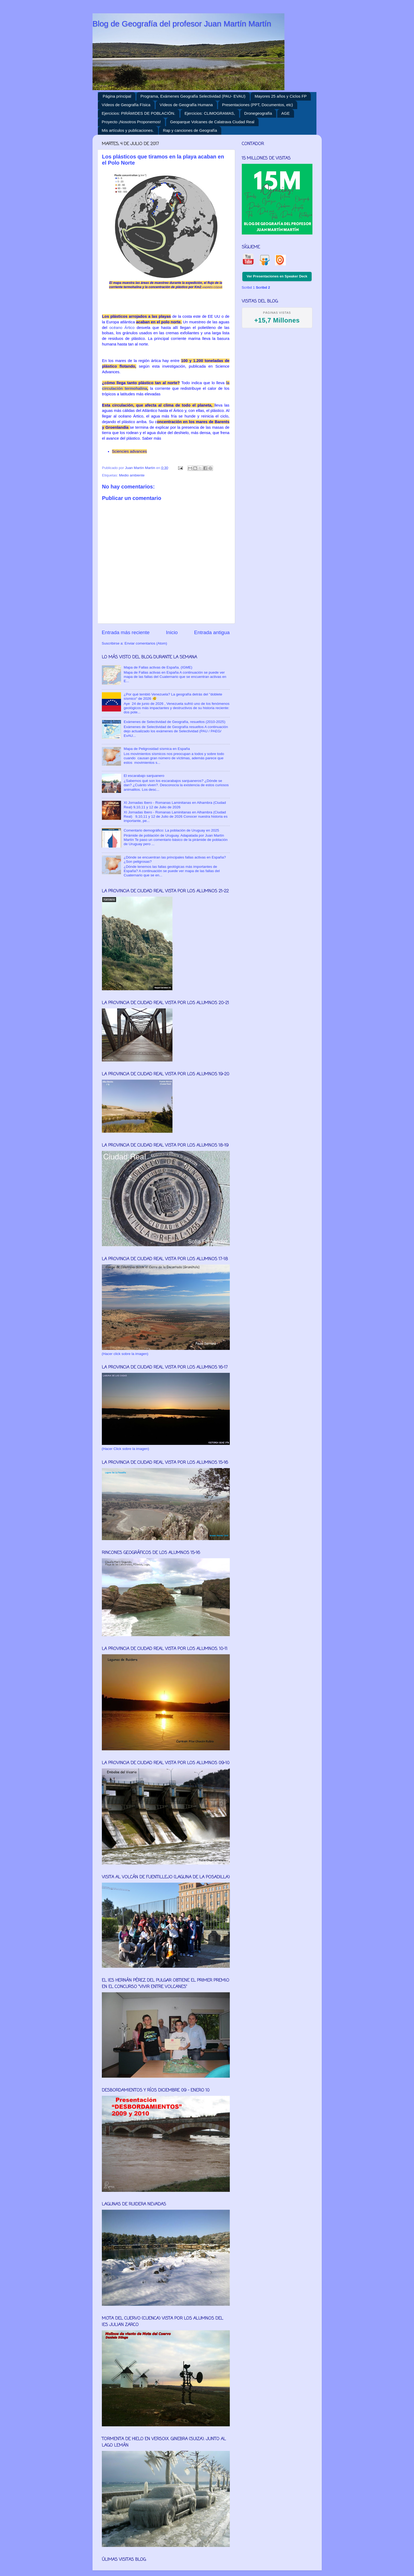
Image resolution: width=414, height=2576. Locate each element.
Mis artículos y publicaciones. (128, 130)
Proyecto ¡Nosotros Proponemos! (131, 122)
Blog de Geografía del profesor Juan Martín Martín (182, 23)
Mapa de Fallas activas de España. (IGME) (158, 667)
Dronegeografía (258, 113)
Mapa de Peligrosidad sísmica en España (157, 749)
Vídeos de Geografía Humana (186, 104)
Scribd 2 (263, 287)
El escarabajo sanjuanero (144, 776)
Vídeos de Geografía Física (126, 104)
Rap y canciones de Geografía (190, 130)
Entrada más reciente (126, 632)
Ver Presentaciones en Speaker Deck (277, 276)
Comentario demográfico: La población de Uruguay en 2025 (171, 830)
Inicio (172, 632)
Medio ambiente (131, 475)
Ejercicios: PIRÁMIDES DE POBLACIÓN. (138, 113)
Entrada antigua (212, 632)
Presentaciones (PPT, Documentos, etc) (257, 104)
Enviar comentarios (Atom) (145, 643)
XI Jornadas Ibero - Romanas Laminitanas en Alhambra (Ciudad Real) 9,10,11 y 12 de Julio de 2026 (175, 805)
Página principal (117, 96)
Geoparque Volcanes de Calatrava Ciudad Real (212, 122)
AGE (285, 113)
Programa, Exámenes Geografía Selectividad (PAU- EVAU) (193, 96)
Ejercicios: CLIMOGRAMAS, (209, 113)
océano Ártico (122, 327)
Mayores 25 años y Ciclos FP (281, 96)
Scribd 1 (248, 287)
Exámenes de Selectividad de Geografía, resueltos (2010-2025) (174, 722)
